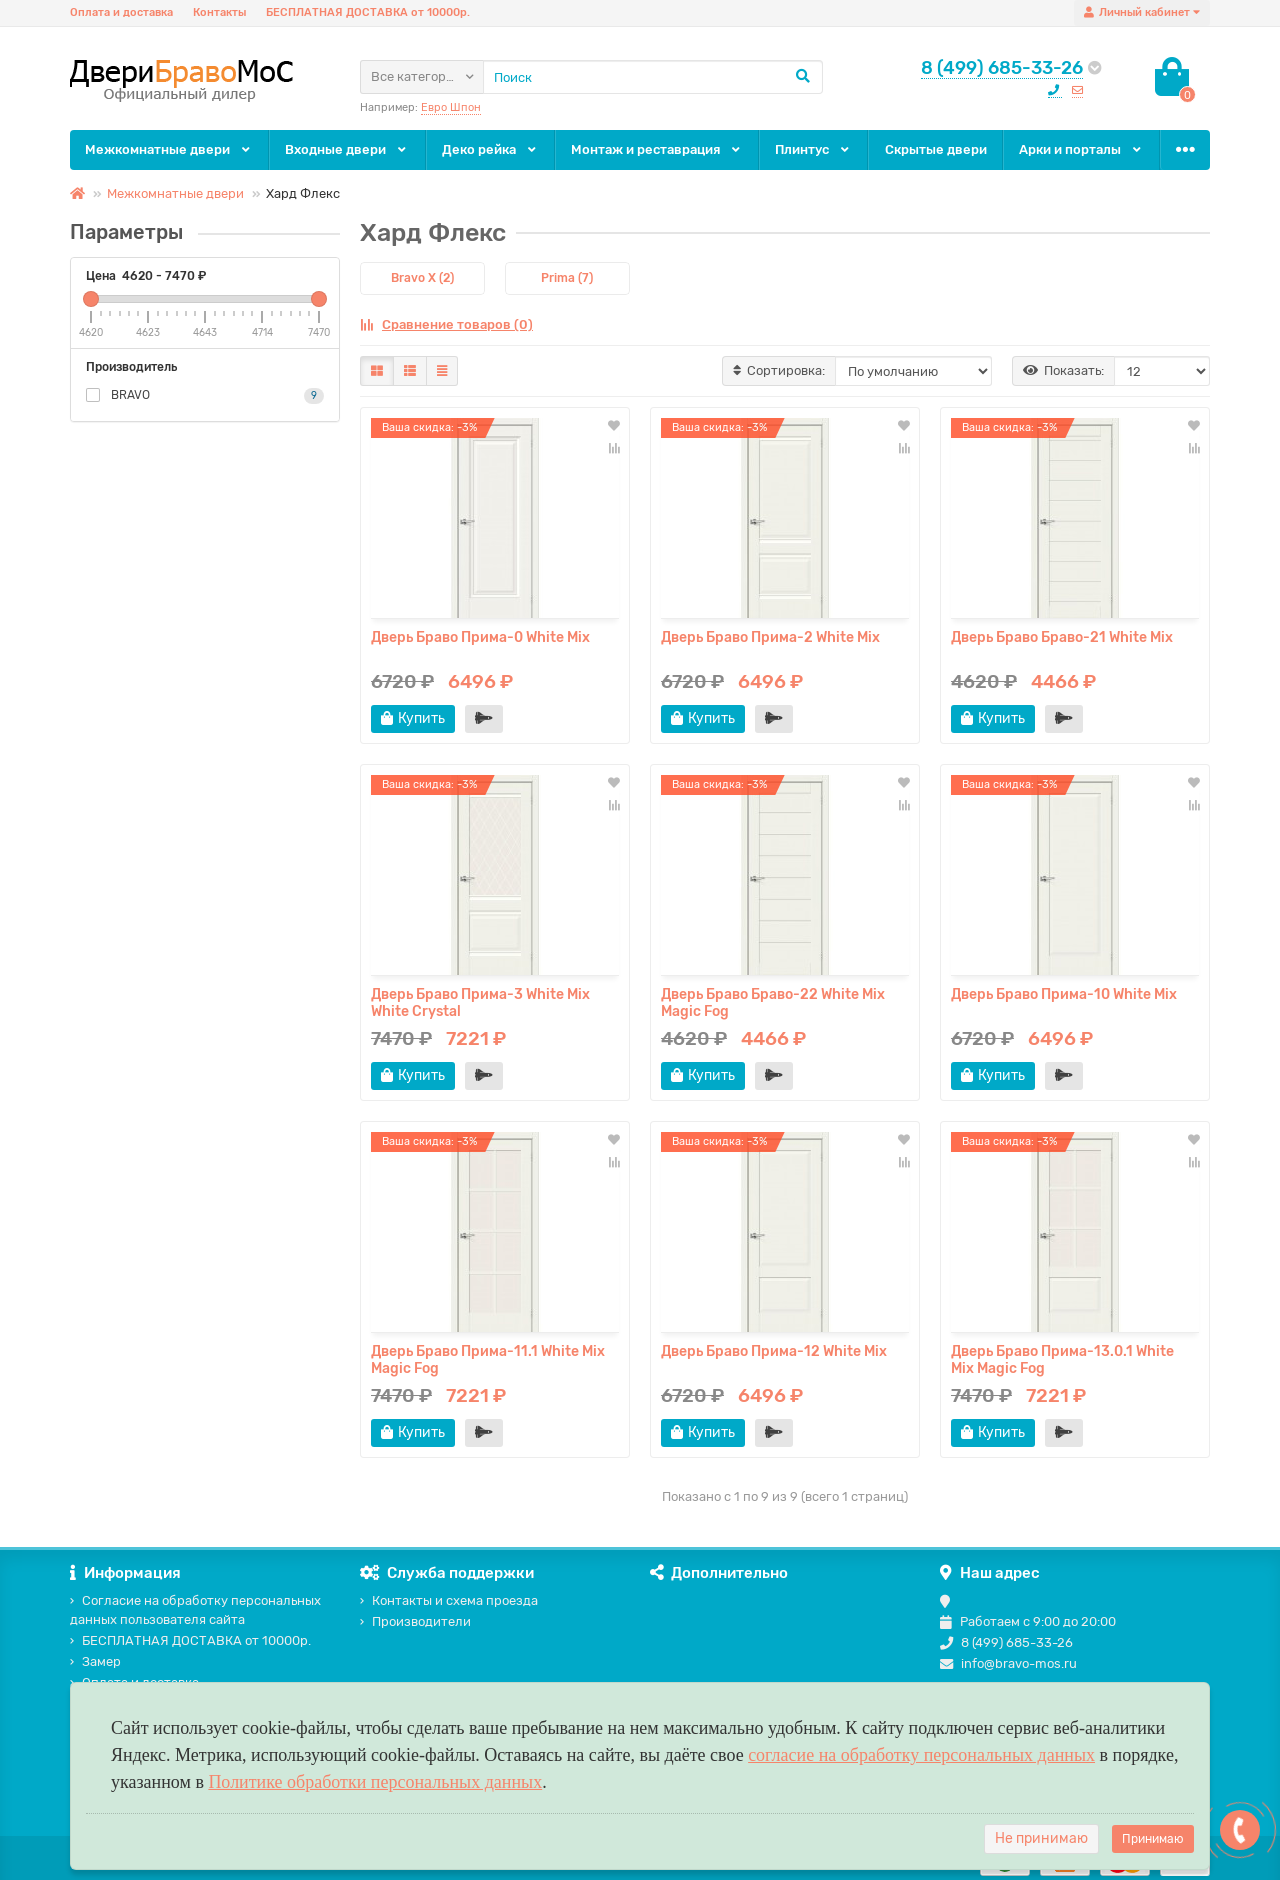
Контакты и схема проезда (449, 1600)
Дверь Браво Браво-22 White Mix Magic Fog (773, 1003)
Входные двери (347, 149)
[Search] (653, 77)
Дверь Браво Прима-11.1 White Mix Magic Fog (488, 1360)
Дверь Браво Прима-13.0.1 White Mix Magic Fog (1062, 1360)
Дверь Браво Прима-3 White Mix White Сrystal (480, 1003)
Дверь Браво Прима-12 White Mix (774, 1351)
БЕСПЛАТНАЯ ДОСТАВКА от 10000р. (368, 12)
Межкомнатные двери (169, 149)
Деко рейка (490, 149)
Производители (415, 1621)
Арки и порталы (1081, 149)
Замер (95, 1661)
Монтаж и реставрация (657, 149)
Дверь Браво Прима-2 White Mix (770, 637)
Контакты (219, 12)
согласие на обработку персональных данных (921, 1755)
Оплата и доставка (121, 12)
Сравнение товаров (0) (446, 324)
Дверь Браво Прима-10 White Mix (1064, 994)
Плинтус (813, 149)
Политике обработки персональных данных (375, 1782)
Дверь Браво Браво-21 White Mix (1062, 637)
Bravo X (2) (422, 278)
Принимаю (1153, 1839)
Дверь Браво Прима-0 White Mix (480, 637)
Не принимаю (1041, 1838)
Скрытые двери (936, 149)
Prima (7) (567, 278)
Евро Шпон (451, 107)
